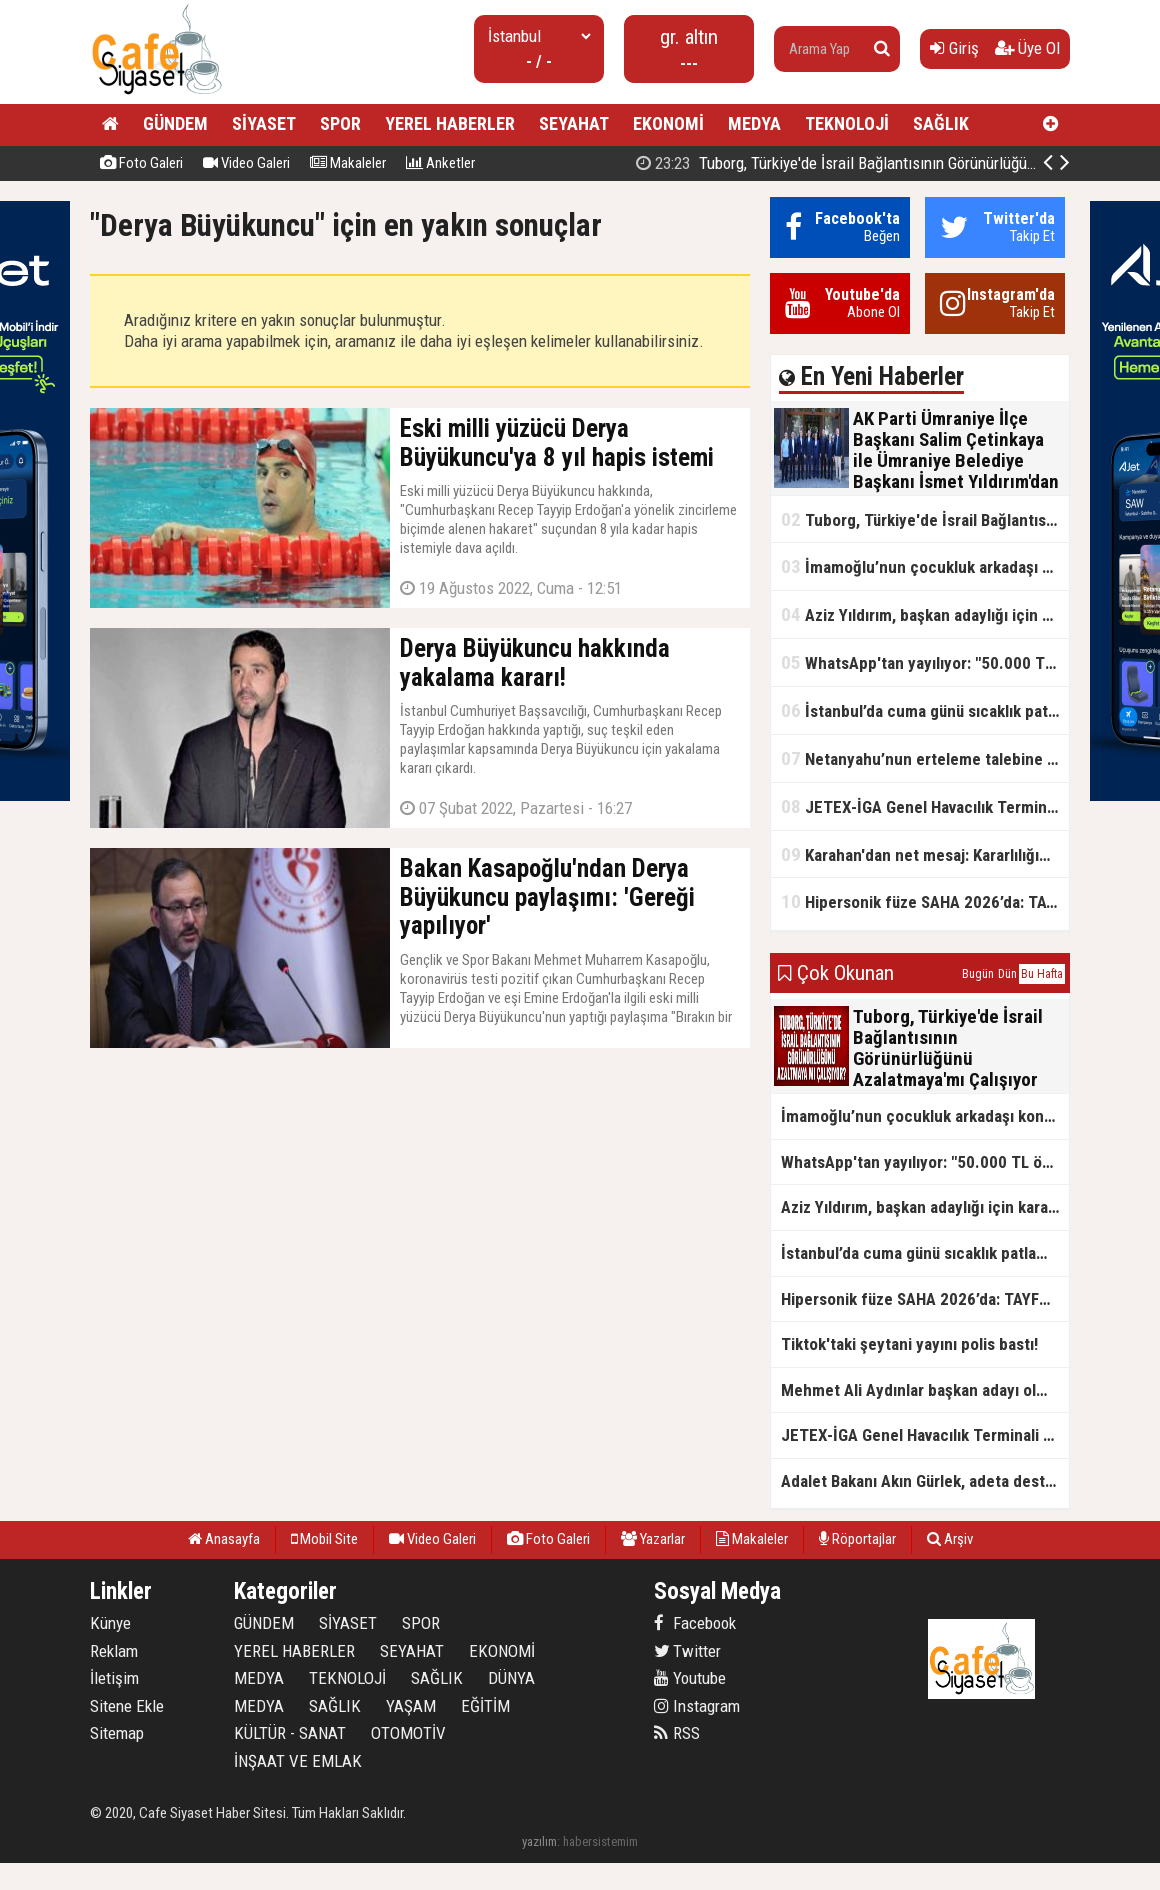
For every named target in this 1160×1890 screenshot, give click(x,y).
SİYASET (264, 123)
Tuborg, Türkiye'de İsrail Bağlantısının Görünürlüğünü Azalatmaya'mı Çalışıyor (925, 519)
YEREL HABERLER (450, 123)
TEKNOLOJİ (847, 123)
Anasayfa (224, 1539)
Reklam (114, 1651)
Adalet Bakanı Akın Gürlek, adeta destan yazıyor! (925, 1481)
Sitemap (117, 1733)
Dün (1007, 974)
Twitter (687, 1651)
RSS (677, 1733)
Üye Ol (1027, 48)
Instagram (697, 1706)
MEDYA (754, 123)
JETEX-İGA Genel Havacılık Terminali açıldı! (925, 806)
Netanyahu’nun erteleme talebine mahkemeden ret (925, 758)
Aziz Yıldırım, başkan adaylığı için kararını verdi (925, 614)
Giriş (954, 48)
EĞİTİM (485, 1706)
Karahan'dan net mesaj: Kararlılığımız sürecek (925, 854)
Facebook (695, 1623)
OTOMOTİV (408, 1733)
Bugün (978, 974)
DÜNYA (511, 1678)
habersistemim (600, 1841)
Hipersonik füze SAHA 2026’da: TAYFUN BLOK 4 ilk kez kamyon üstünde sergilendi (925, 901)
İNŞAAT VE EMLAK (298, 1761)
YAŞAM (411, 1706)
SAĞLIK (941, 123)
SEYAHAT (574, 123)
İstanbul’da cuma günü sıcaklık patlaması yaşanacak (925, 710)
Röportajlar (857, 1539)
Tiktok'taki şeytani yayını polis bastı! (909, 1344)
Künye (110, 1623)
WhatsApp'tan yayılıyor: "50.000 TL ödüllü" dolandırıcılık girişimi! (925, 662)
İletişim (114, 1678)
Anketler (440, 163)
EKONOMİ (668, 123)
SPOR (340, 123)
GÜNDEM (175, 123)
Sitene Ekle (127, 1706)
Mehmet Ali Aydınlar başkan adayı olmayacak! (925, 1390)
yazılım (539, 1841)
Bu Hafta (1042, 974)
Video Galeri (246, 163)
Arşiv (950, 1539)
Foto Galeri (141, 163)
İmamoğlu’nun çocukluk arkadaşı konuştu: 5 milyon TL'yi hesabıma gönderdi (925, 566)
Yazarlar (653, 1539)
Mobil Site (324, 1539)
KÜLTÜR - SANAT (290, 1733)
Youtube (690, 1678)
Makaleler (348, 163)
